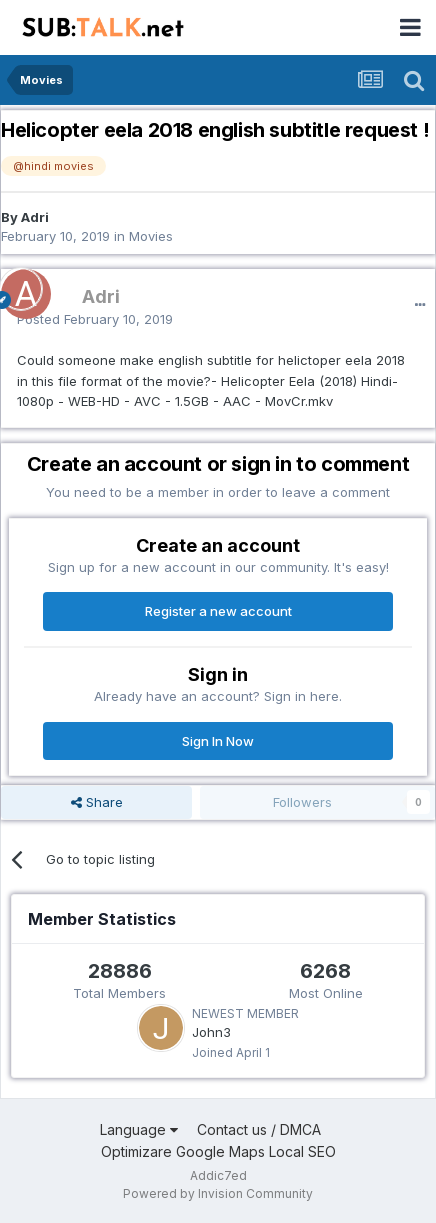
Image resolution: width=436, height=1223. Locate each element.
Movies (151, 236)
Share (97, 802)
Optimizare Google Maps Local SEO (218, 1151)
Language (139, 1129)
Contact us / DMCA (259, 1129)
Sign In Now (218, 741)
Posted (95, 319)
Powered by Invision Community (218, 1193)
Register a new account (218, 611)
